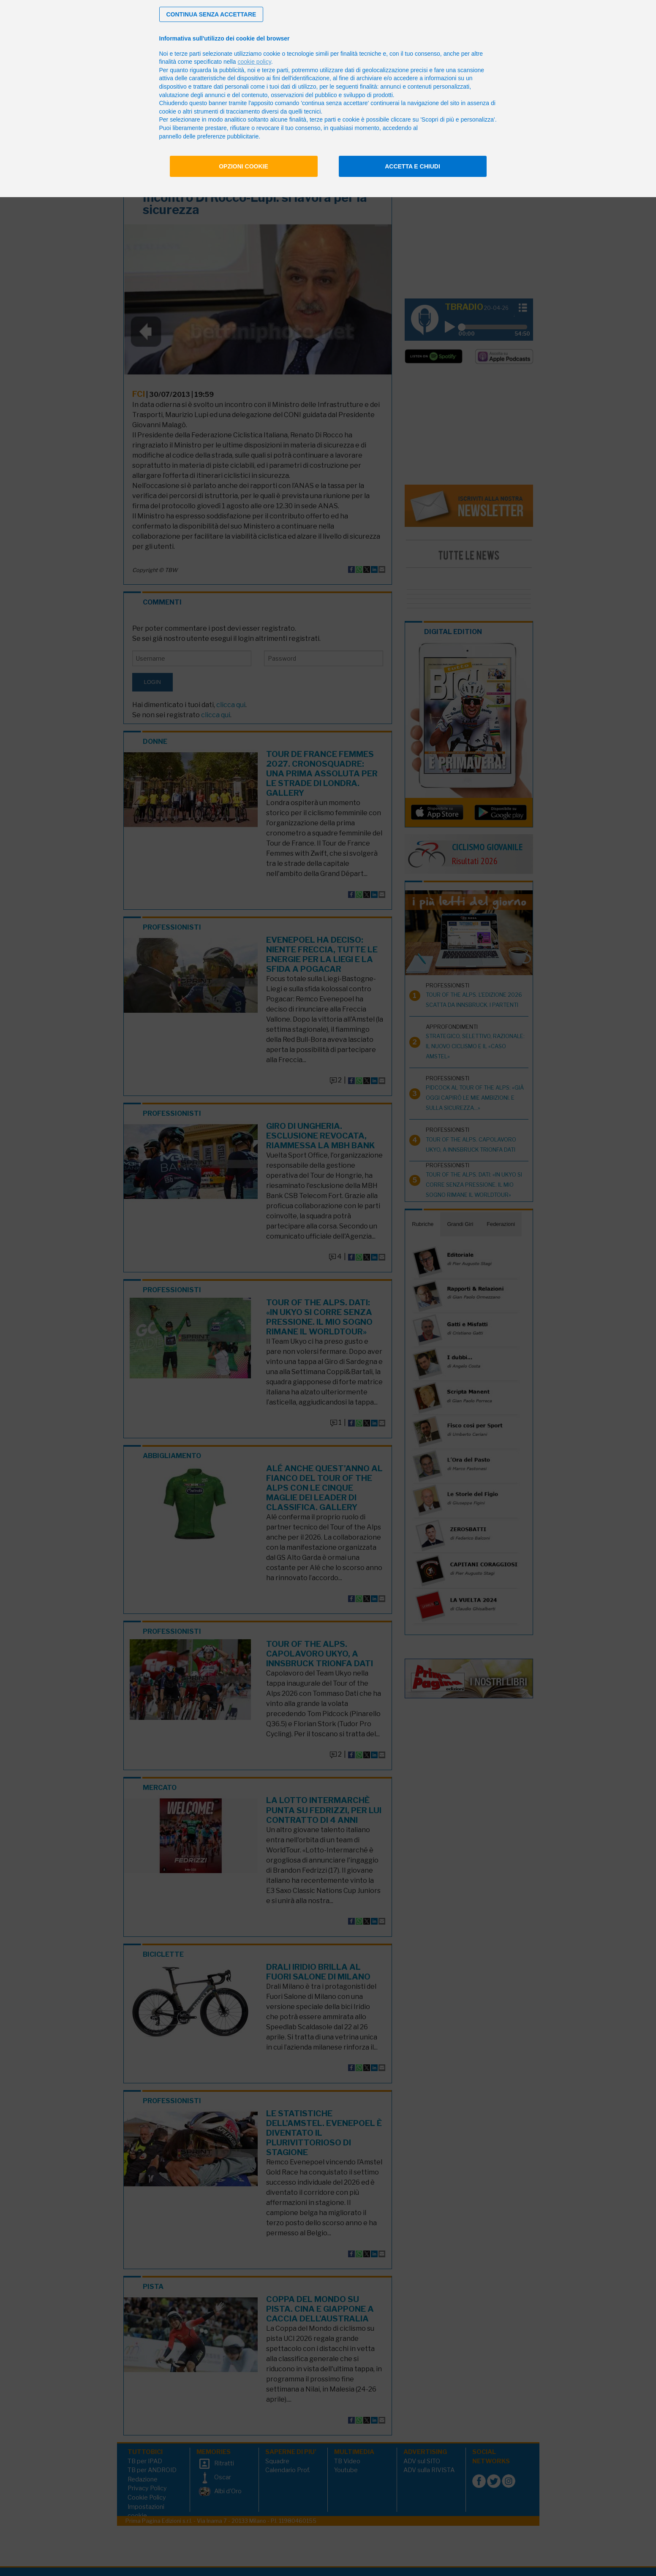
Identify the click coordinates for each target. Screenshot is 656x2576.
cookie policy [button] (254, 61)
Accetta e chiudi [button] (412, 166)
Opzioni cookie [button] (243, 166)
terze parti (275, 70)
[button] (211, 14)
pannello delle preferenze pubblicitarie (209, 136)
